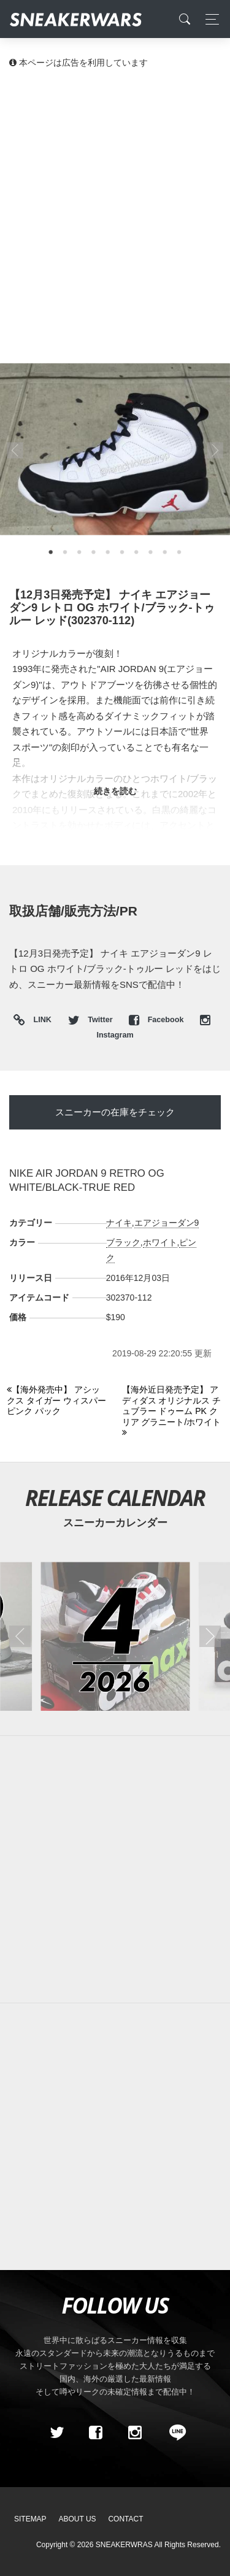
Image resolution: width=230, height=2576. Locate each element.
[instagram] (134, 2432)
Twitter (91, 1019)
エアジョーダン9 (166, 1223)
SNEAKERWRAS (124, 2544)
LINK (39, 1020)
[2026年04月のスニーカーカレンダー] (115, 1636)
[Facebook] (95, 2432)
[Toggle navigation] (208, 19)
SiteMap (30, 2519)
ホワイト (160, 1242)
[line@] (173, 2432)
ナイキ (119, 1223)
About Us (77, 2519)
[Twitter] (56, 2432)
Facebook (157, 1019)
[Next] (173, 1411)
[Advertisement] (115, 201)
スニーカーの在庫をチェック (115, 1112)
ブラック (123, 1242)
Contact (125, 2519)
